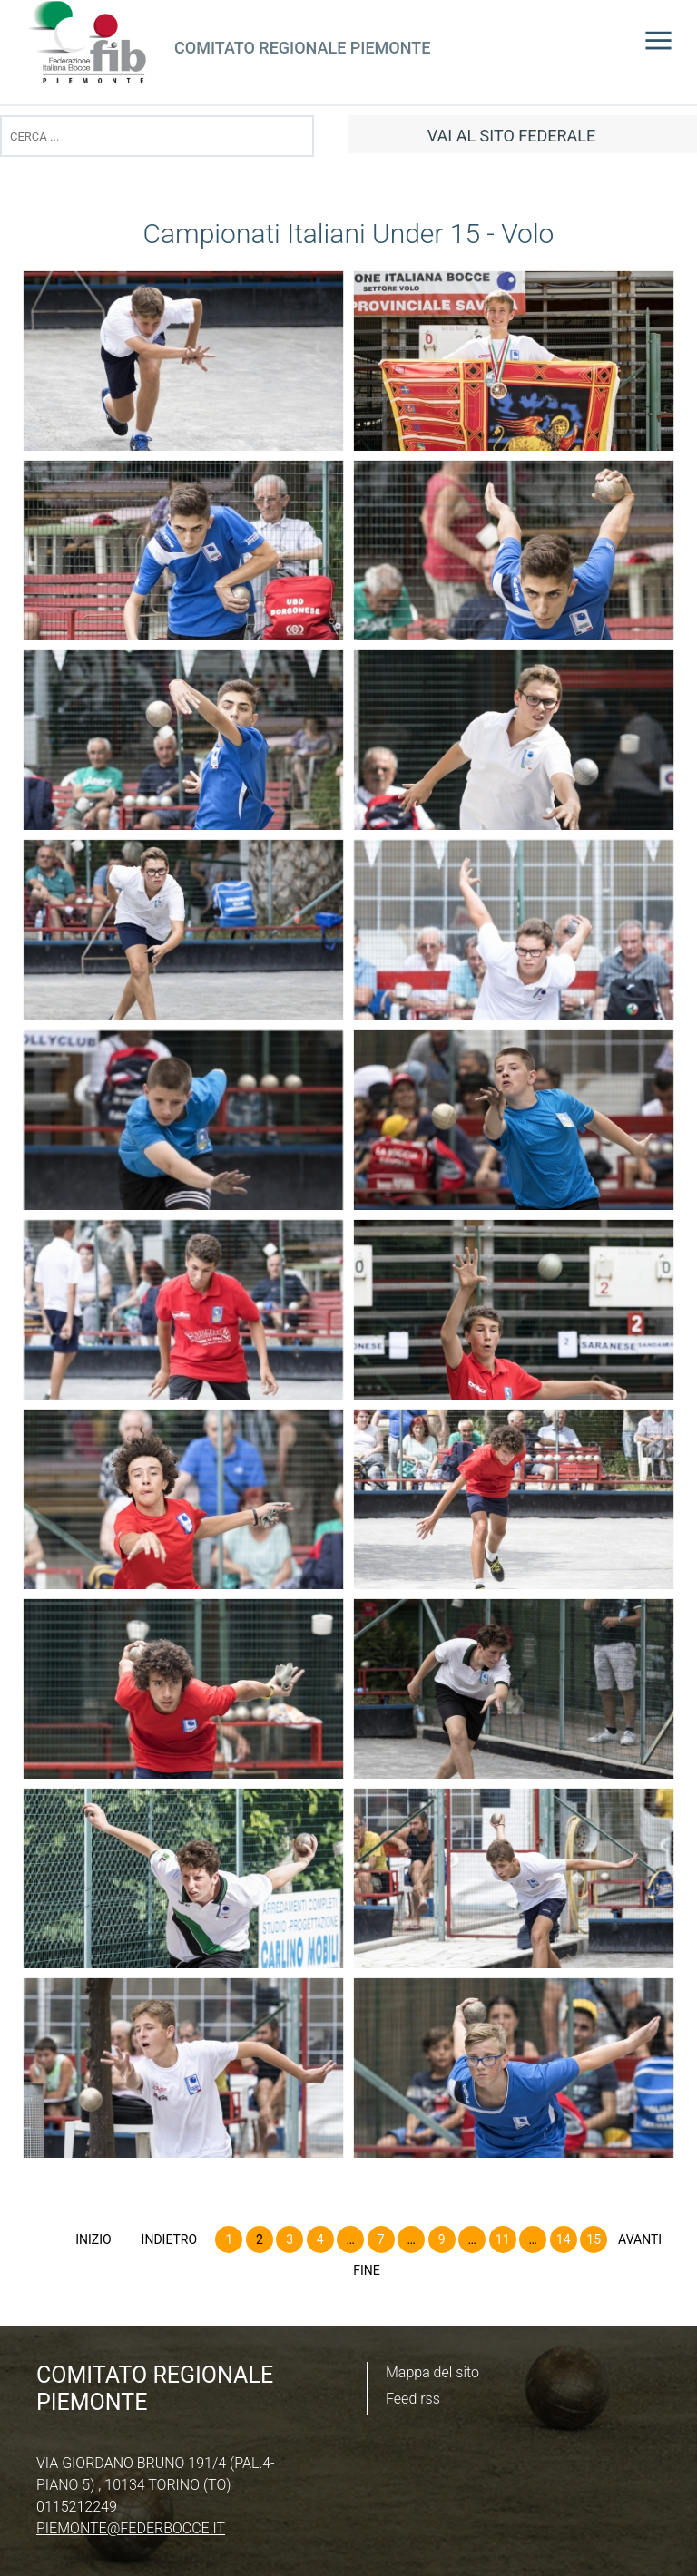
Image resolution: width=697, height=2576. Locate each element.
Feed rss (413, 2398)
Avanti (640, 2239)
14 (563, 2239)
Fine (366, 2270)
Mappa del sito (432, 2372)
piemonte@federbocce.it (130, 2528)
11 (503, 2239)
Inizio (93, 2239)
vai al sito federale (511, 135)
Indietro (170, 2239)
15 (593, 2239)
